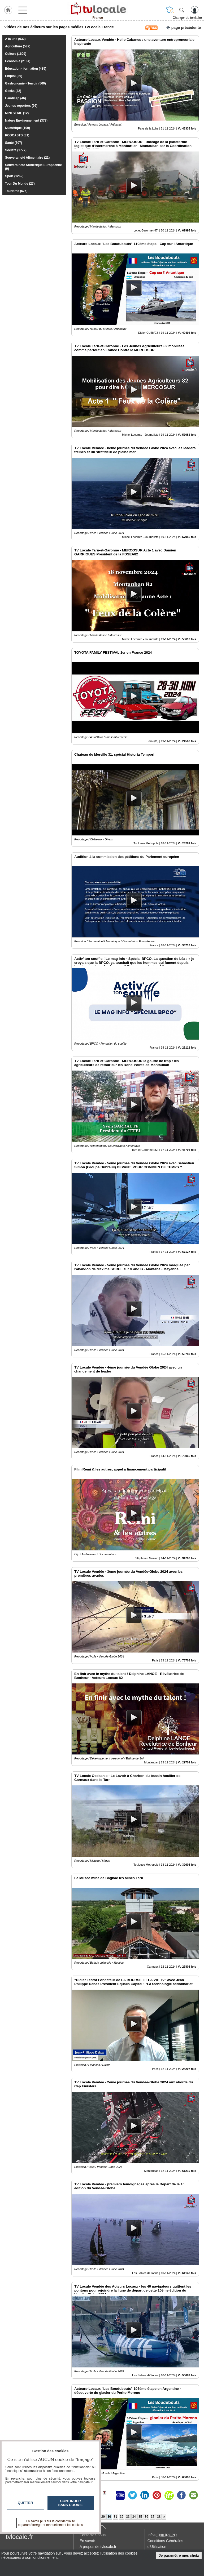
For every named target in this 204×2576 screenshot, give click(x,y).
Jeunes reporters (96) (21, 106)
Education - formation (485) (25, 68)
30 (109, 2517)
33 (127, 2517)
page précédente (183, 27)
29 (103, 2517)
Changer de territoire (187, 18)
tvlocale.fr (19, 2536)
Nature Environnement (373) (26, 120)
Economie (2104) (17, 61)
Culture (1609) (15, 54)
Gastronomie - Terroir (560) (25, 83)
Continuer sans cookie (70, 2503)
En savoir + (89, 2541)
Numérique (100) (17, 128)
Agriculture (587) (17, 46)
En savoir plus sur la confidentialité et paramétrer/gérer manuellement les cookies (50, 2523)
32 (121, 2517)
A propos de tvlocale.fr (98, 2546)
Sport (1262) (14, 176)
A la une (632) (15, 39)
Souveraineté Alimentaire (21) (27, 157)
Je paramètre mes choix (179, 2555)
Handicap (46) (15, 98)
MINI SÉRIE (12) (17, 113)
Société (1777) (16, 150)
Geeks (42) (13, 91)
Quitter (25, 2503)
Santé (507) (13, 143)
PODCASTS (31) (17, 135)
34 (134, 2517)
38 (158, 2517)
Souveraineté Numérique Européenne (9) (33, 167)
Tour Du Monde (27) (20, 183)
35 (140, 2517)
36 (146, 2517)
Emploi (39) (13, 76)
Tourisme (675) (16, 191)
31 (115, 2517)
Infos (162, 2535)
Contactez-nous (93, 2535)
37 (152, 2517)
